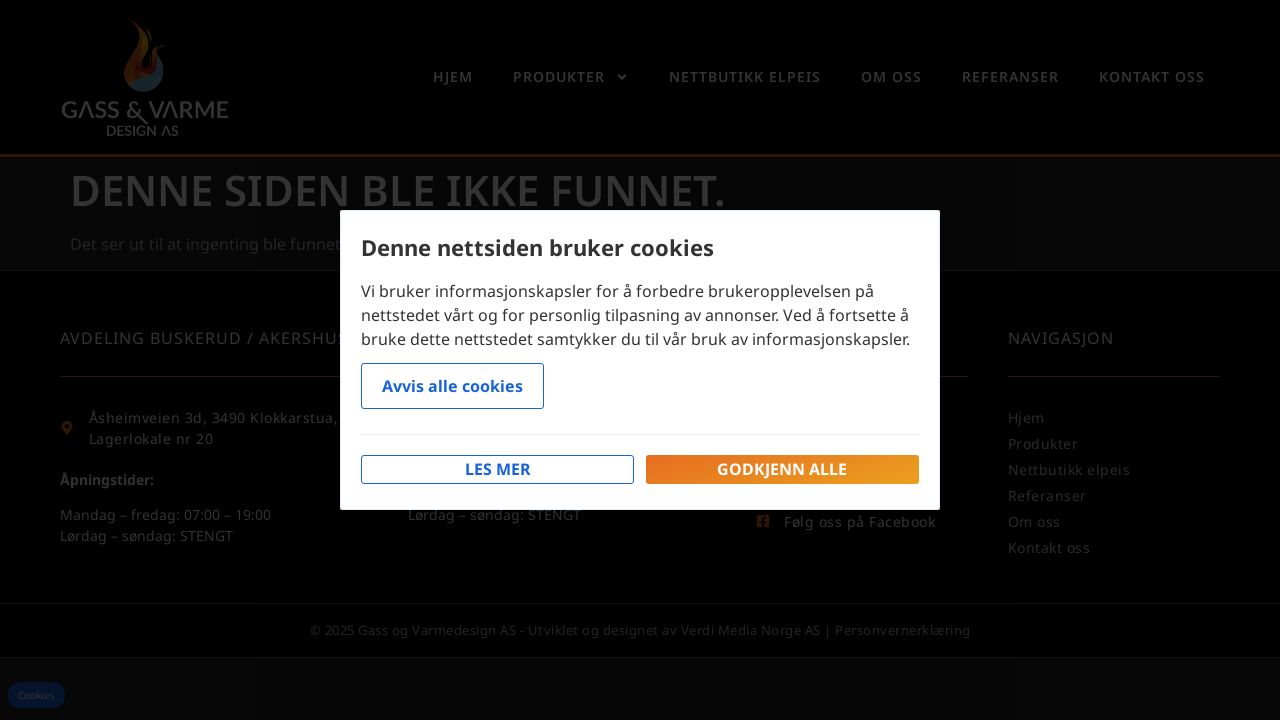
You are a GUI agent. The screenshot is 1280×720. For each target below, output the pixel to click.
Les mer (498, 469)
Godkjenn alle (782, 469)
